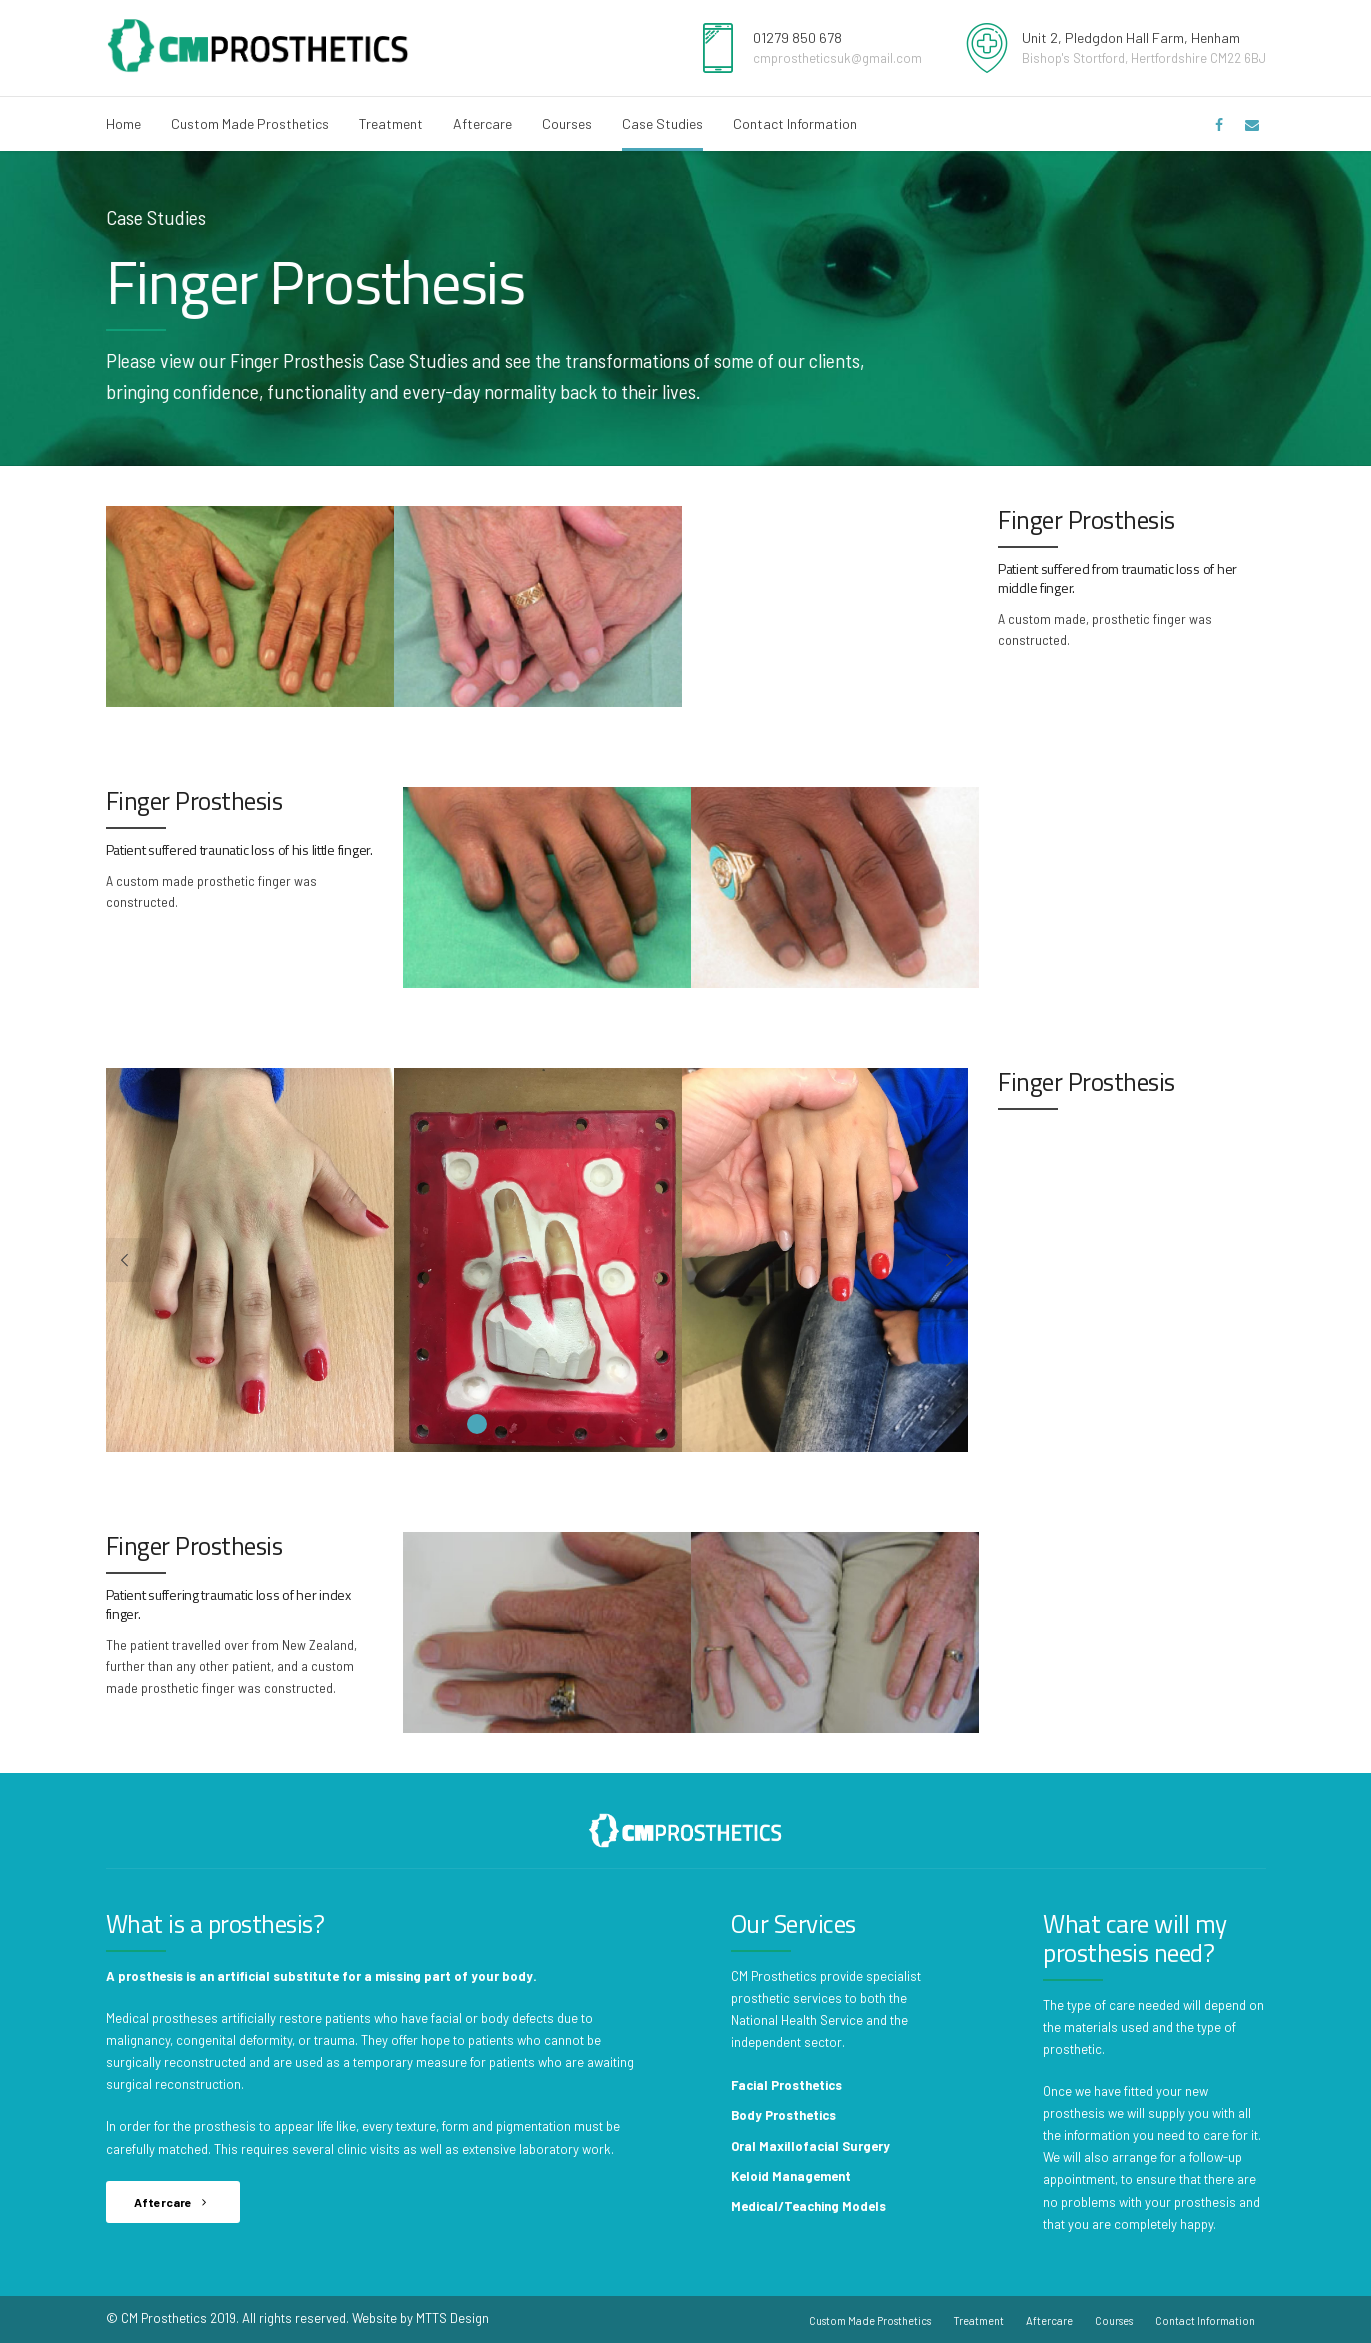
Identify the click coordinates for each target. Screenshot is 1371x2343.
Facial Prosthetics (786, 2085)
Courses (567, 123)
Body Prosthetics (783, 2115)
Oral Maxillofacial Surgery (810, 2146)
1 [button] (477, 1424)
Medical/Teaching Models (808, 2206)
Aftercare (482, 123)
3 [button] (557, 1424)
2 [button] (517, 1424)
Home (123, 123)
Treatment (391, 123)
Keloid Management (791, 2176)
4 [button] (597, 1424)
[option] (250, 606)
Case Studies (662, 123)
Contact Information (795, 123)
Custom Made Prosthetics (250, 123)
